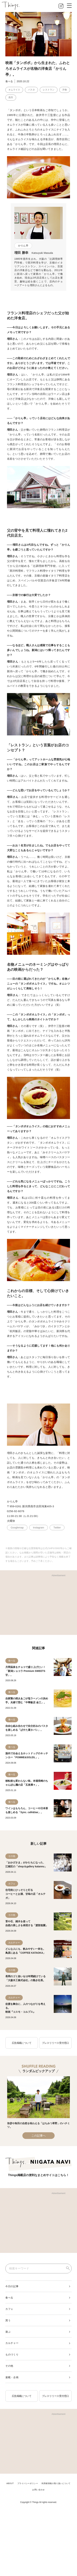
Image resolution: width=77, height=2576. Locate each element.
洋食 (64, 89)
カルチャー (12, 2343)
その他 (9, 2365)
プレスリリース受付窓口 (55, 2042)
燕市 (10, 97)
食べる (9, 2297)
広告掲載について (22, 2042)
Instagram (38, 1527)
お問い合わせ (38, 2490)
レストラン (48, 89)
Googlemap (17, 1527)
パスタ (31, 89)
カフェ (9, 2308)
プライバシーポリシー (27, 2483)
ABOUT (10, 2483)
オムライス (14, 89)
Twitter (57, 1527)
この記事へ (38, 2135)
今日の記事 (12, 2286)
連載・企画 (12, 2377)
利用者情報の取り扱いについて (56, 2483)
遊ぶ (8, 2331)
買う (8, 2320)
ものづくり (12, 2354)
